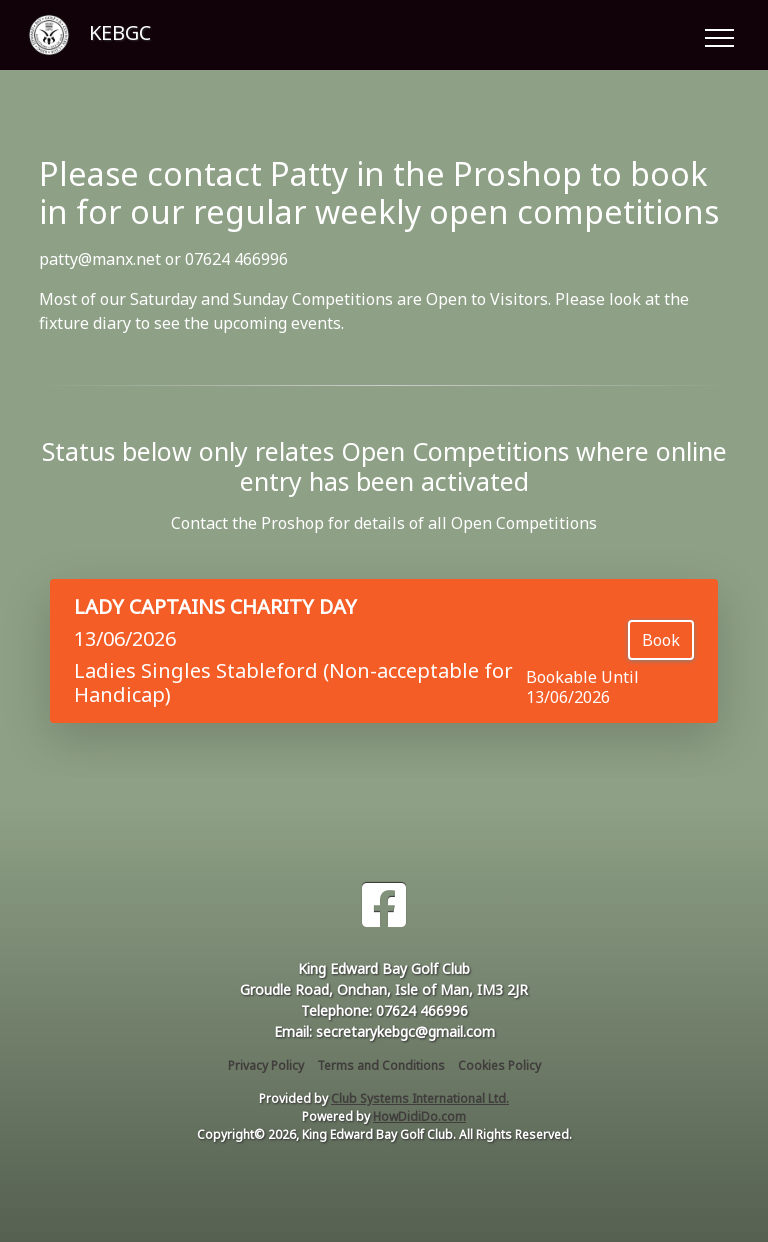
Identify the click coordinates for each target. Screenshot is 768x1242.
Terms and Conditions (381, 1065)
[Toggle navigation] (718, 35)
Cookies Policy (499, 1065)
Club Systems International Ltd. (420, 1098)
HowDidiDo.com (419, 1116)
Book (661, 640)
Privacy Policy (266, 1065)
